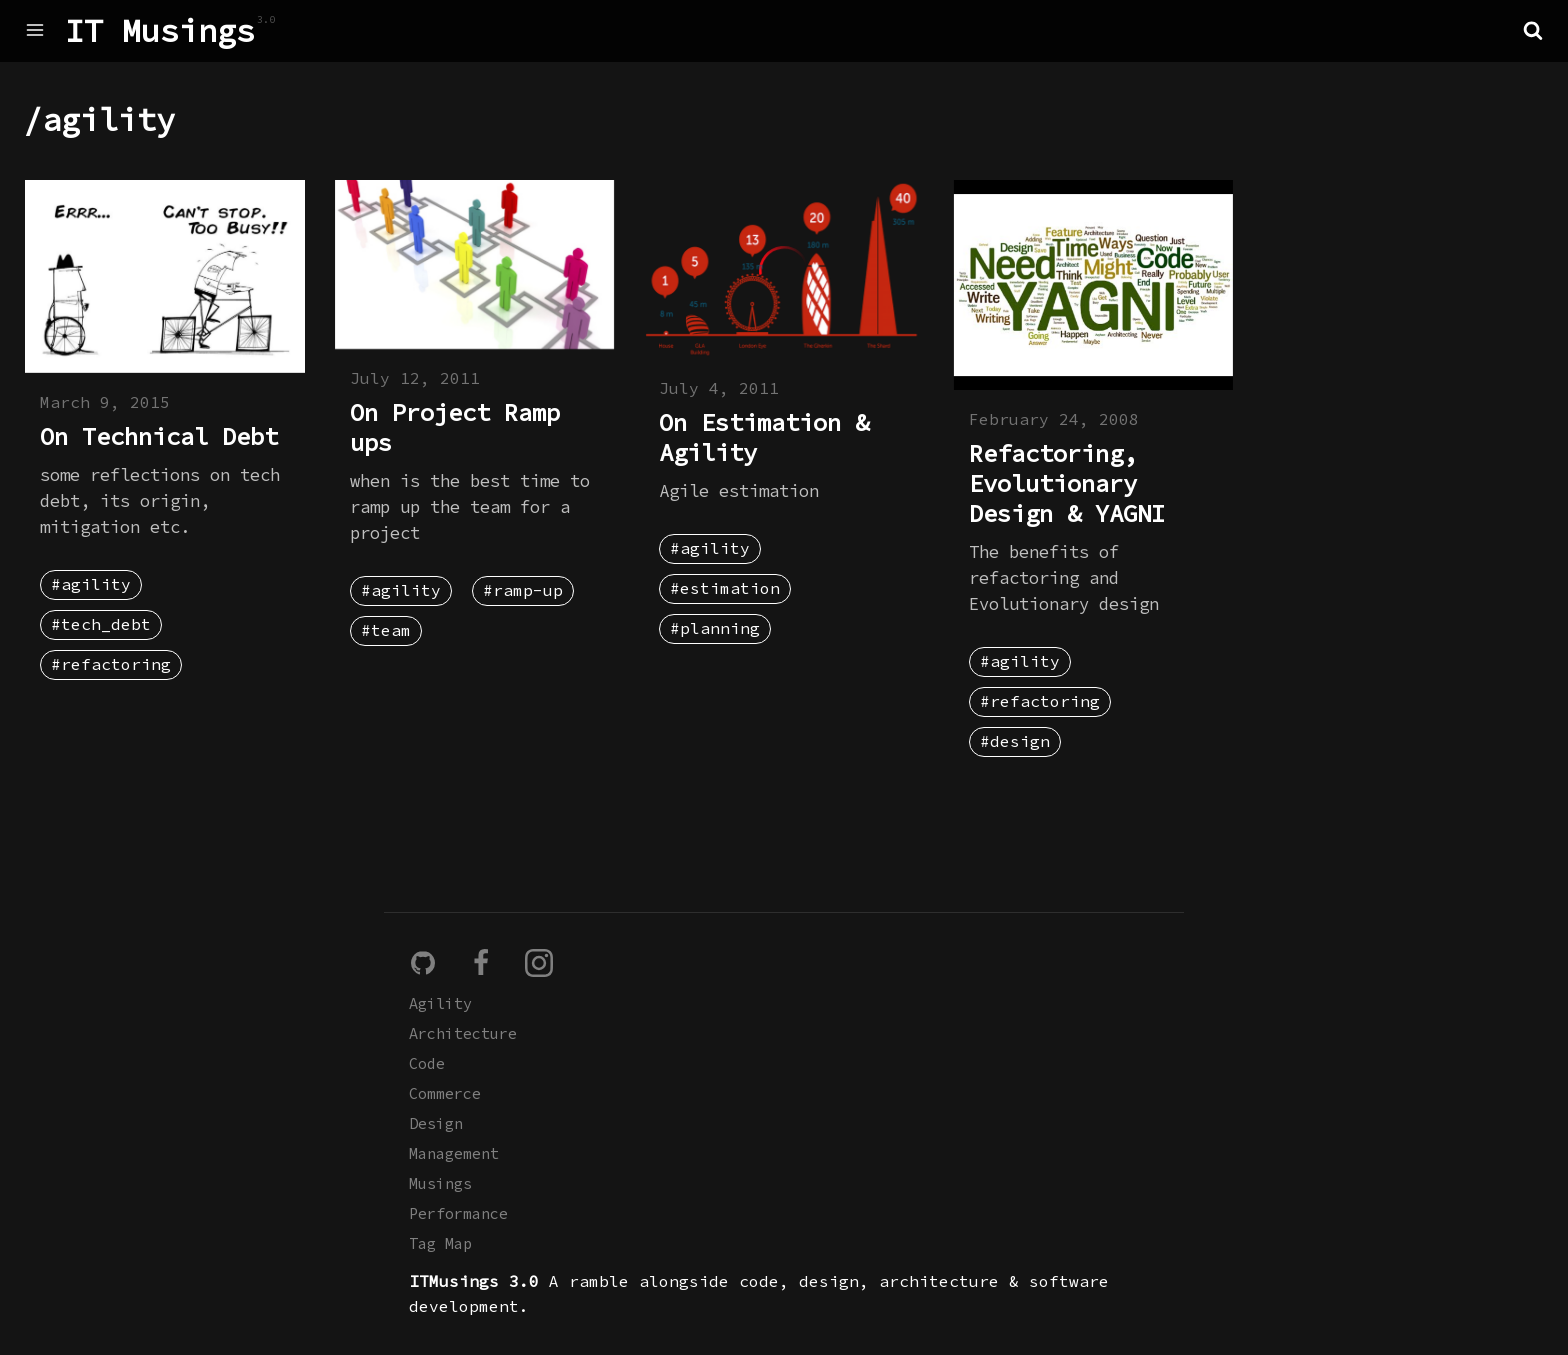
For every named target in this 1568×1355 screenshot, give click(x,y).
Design (436, 1123)
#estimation (725, 588)
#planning (715, 628)
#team (386, 630)
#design (1015, 741)
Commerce (445, 1093)
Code (427, 1063)
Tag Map (440, 1243)
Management (454, 1153)
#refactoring (111, 664)
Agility (440, 1003)
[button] (1533, 30)
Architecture (463, 1033)
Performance (458, 1213)
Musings (440, 1183)
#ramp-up (523, 590)
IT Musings (160, 31)
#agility (91, 584)
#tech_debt (101, 624)
